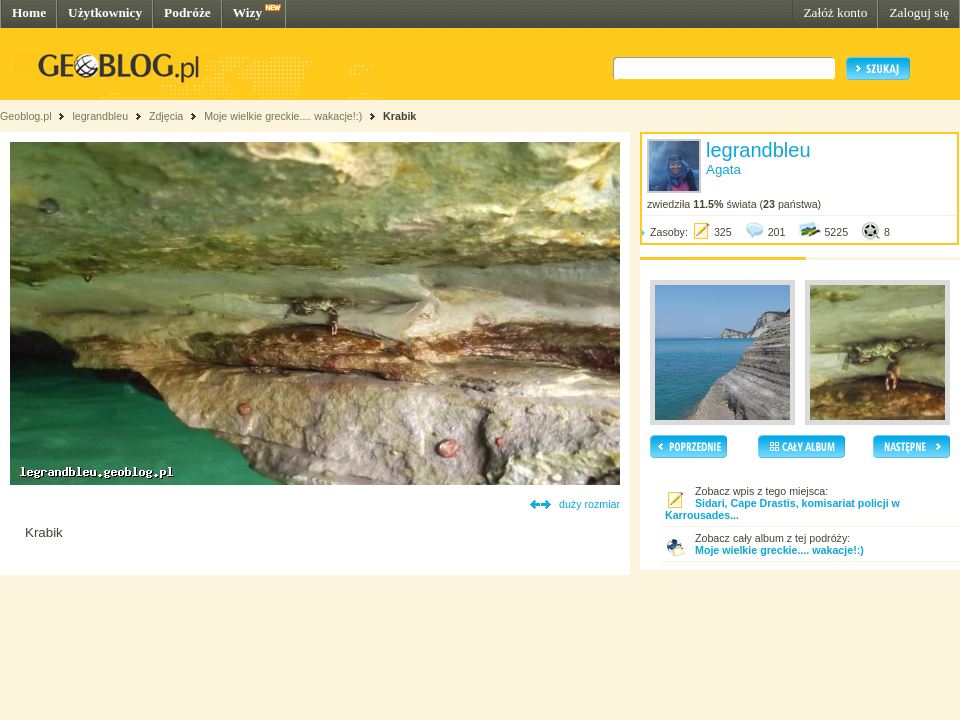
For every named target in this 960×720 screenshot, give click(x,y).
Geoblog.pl (26, 116)
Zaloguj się (919, 12)
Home (29, 12)
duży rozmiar (589, 504)
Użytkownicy (105, 12)
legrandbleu (100, 116)
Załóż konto (835, 12)
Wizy (247, 12)
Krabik (399, 116)
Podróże (187, 12)
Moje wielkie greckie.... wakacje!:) (283, 116)
